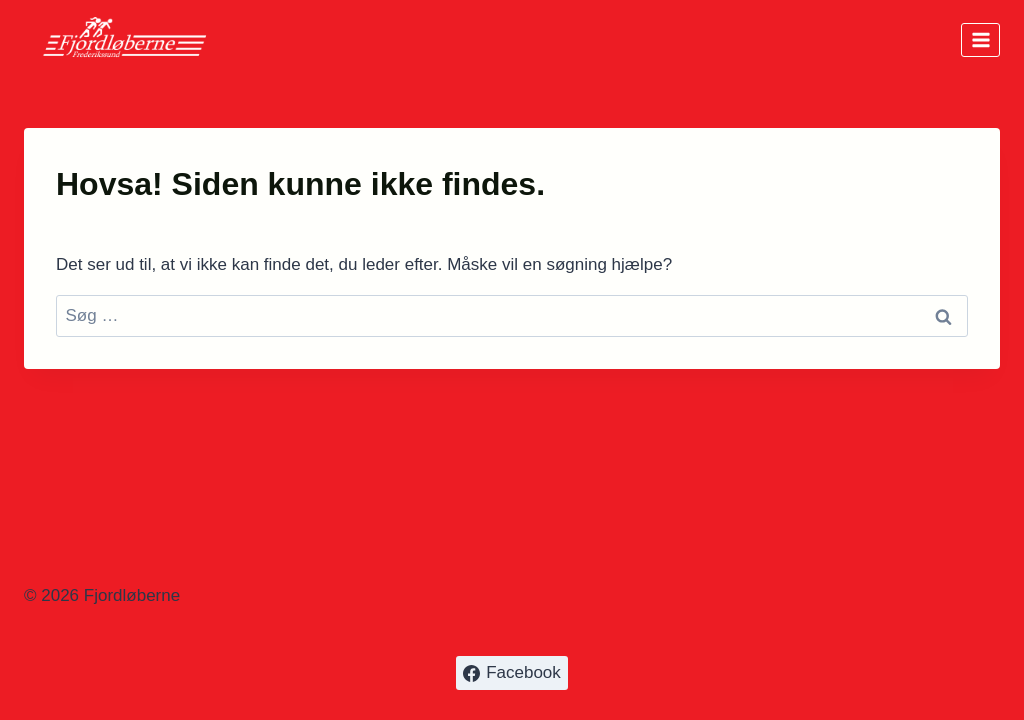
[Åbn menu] (980, 39)
